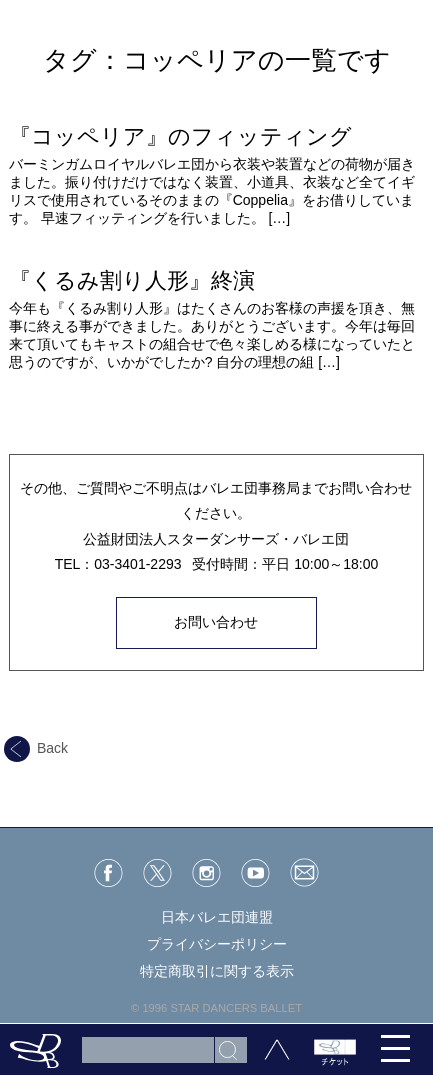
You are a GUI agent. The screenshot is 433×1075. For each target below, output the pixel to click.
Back (36, 748)
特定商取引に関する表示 (217, 971)
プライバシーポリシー (217, 944)
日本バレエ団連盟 (217, 917)
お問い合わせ (216, 622)
